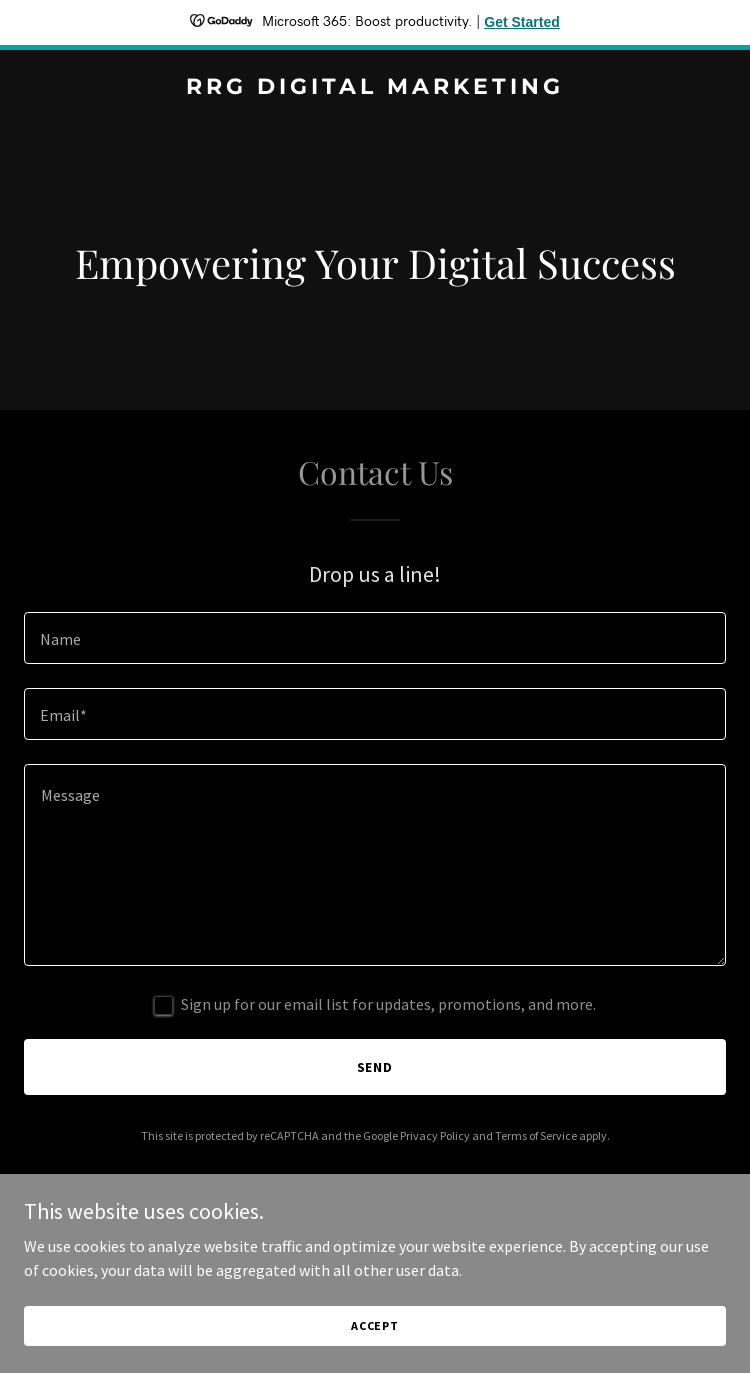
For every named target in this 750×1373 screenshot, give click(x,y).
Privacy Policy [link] (435, 1135)
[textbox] (375, 638)
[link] (375, 88)
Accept (375, 1325)
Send (375, 1067)
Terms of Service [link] (536, 1135)
